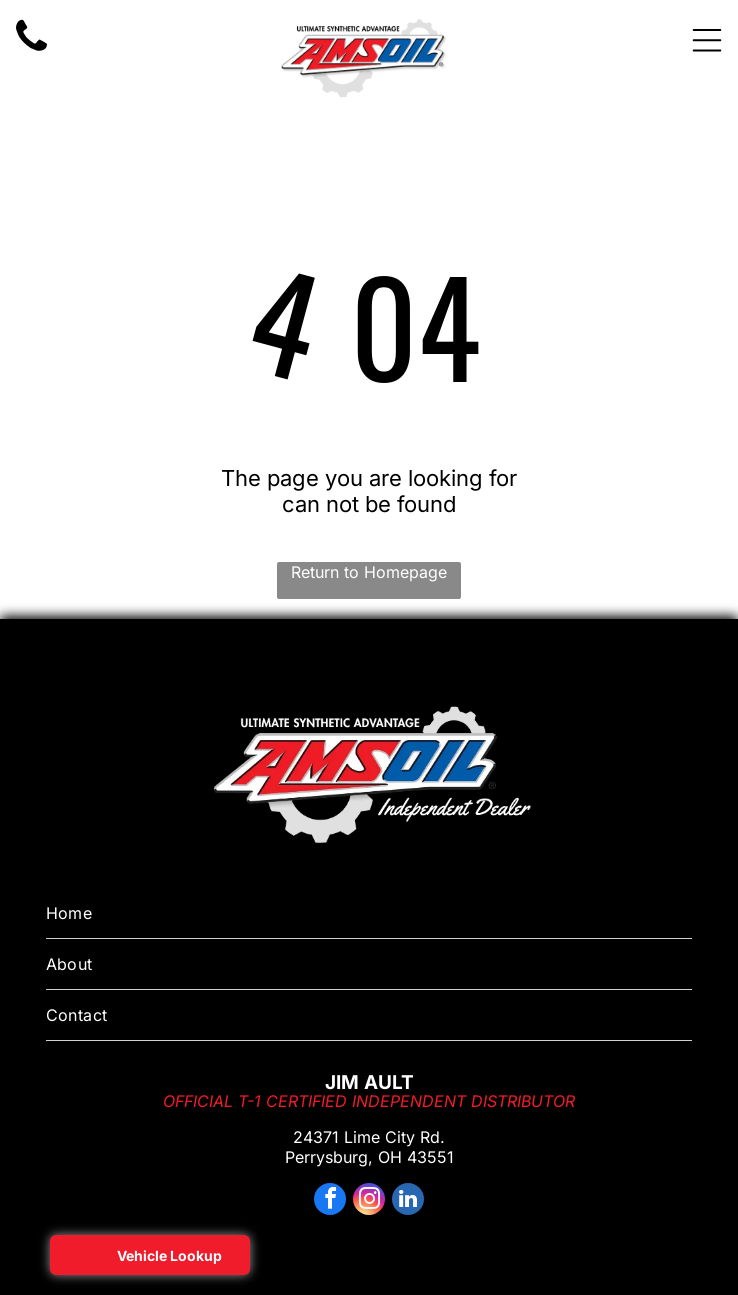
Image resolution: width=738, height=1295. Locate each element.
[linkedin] (408, 1201)
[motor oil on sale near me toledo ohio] (31, 51)
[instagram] (369, 1201)
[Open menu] (707, 40)
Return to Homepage (369, 572)
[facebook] (330, 1201)
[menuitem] (369, 913)
